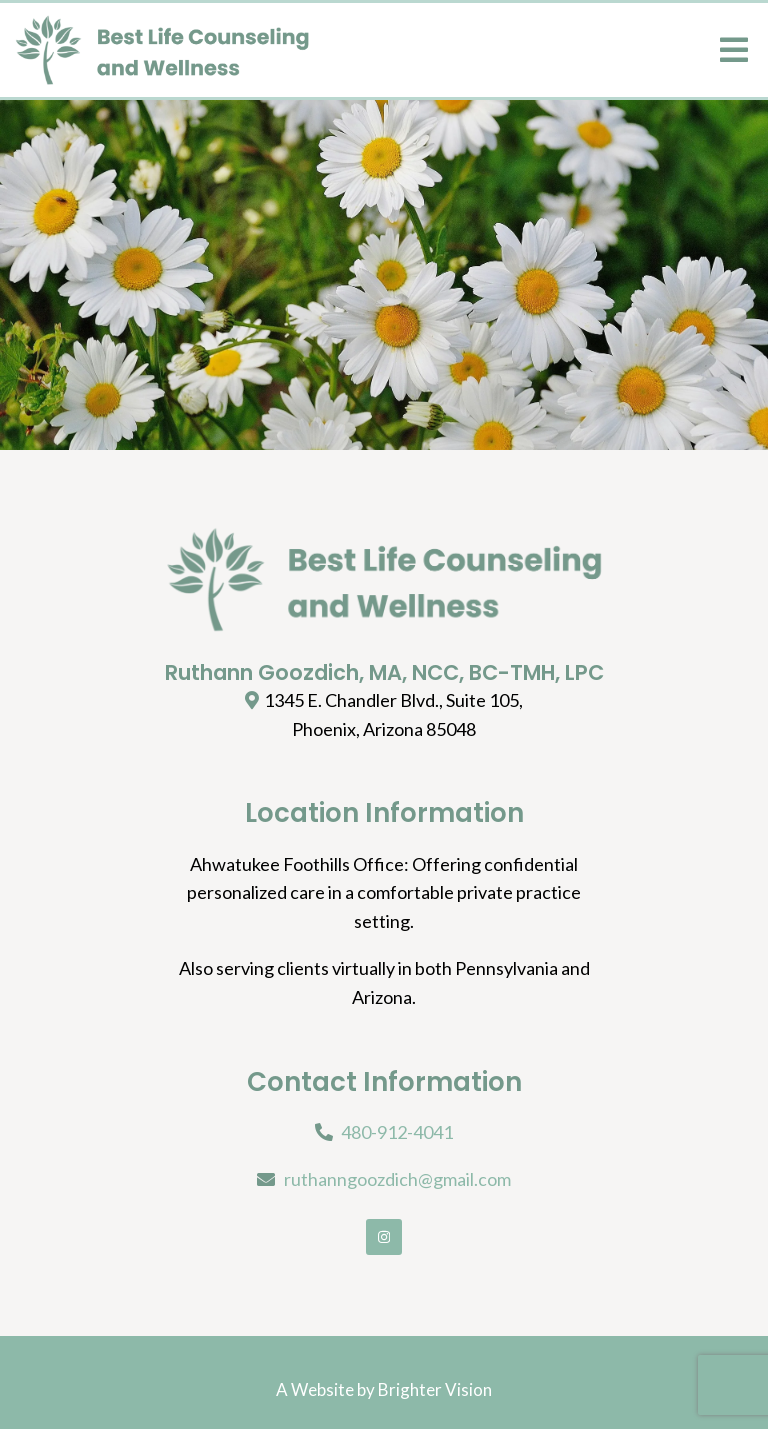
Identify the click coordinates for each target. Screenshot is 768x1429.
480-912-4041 (397, 1132)
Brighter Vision (435, 1389)
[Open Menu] (734, 50)
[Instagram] (384, 1237)
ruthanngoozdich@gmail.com (397, 1179)
